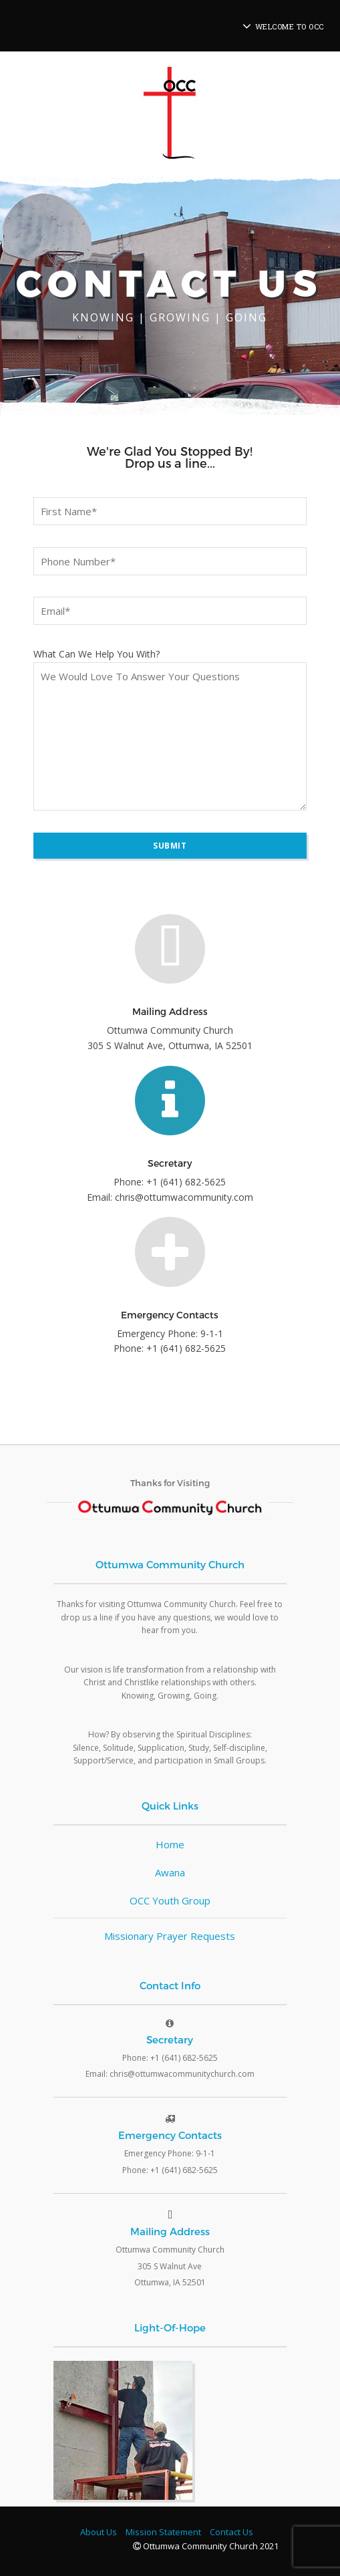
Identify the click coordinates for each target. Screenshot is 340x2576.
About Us (98, 2532)
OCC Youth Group (170, 1900)
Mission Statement (163, 2532)
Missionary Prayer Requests (169, 1936)
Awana (170, 1872)
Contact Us (231, 2532)
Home (170, 1844)
